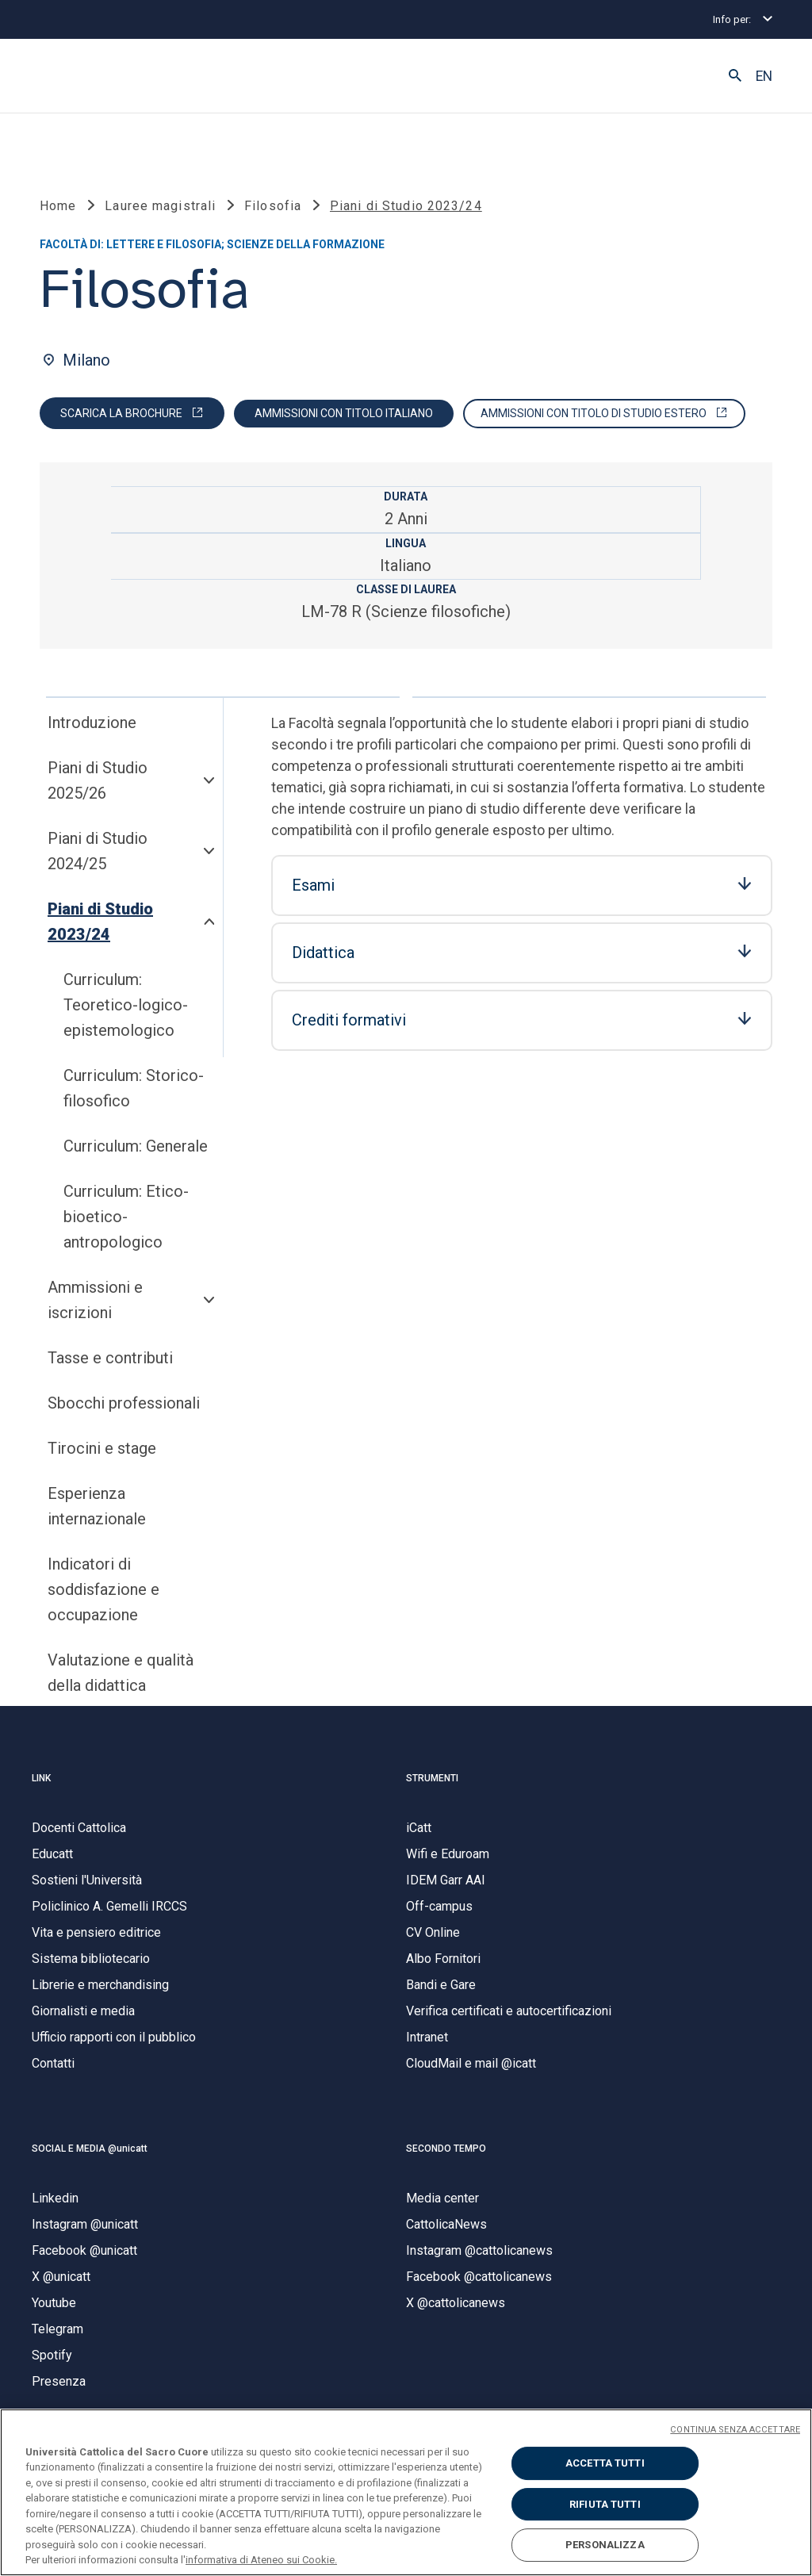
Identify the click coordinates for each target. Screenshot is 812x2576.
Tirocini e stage (102, 1448)
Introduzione (92, 722)
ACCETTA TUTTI (605, 2463)
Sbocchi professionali (124, 1403)
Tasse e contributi (110, 1357)
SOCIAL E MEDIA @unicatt (89, 2148)
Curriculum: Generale (135, 1146)
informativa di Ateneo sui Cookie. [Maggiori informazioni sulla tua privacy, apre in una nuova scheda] (261, 2560)
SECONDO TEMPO (446, 2148)
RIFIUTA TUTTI (605, 2504)
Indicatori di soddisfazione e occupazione (103, 1589)
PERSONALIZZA (605, 2545)
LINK (41, 1778)
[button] (735, 76)
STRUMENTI (432, 1778)
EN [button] (764, 76)
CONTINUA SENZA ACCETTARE (735, 2430)
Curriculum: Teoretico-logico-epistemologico (125, 1005)
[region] (406, 2492)
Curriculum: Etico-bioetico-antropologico (126, 1217)
